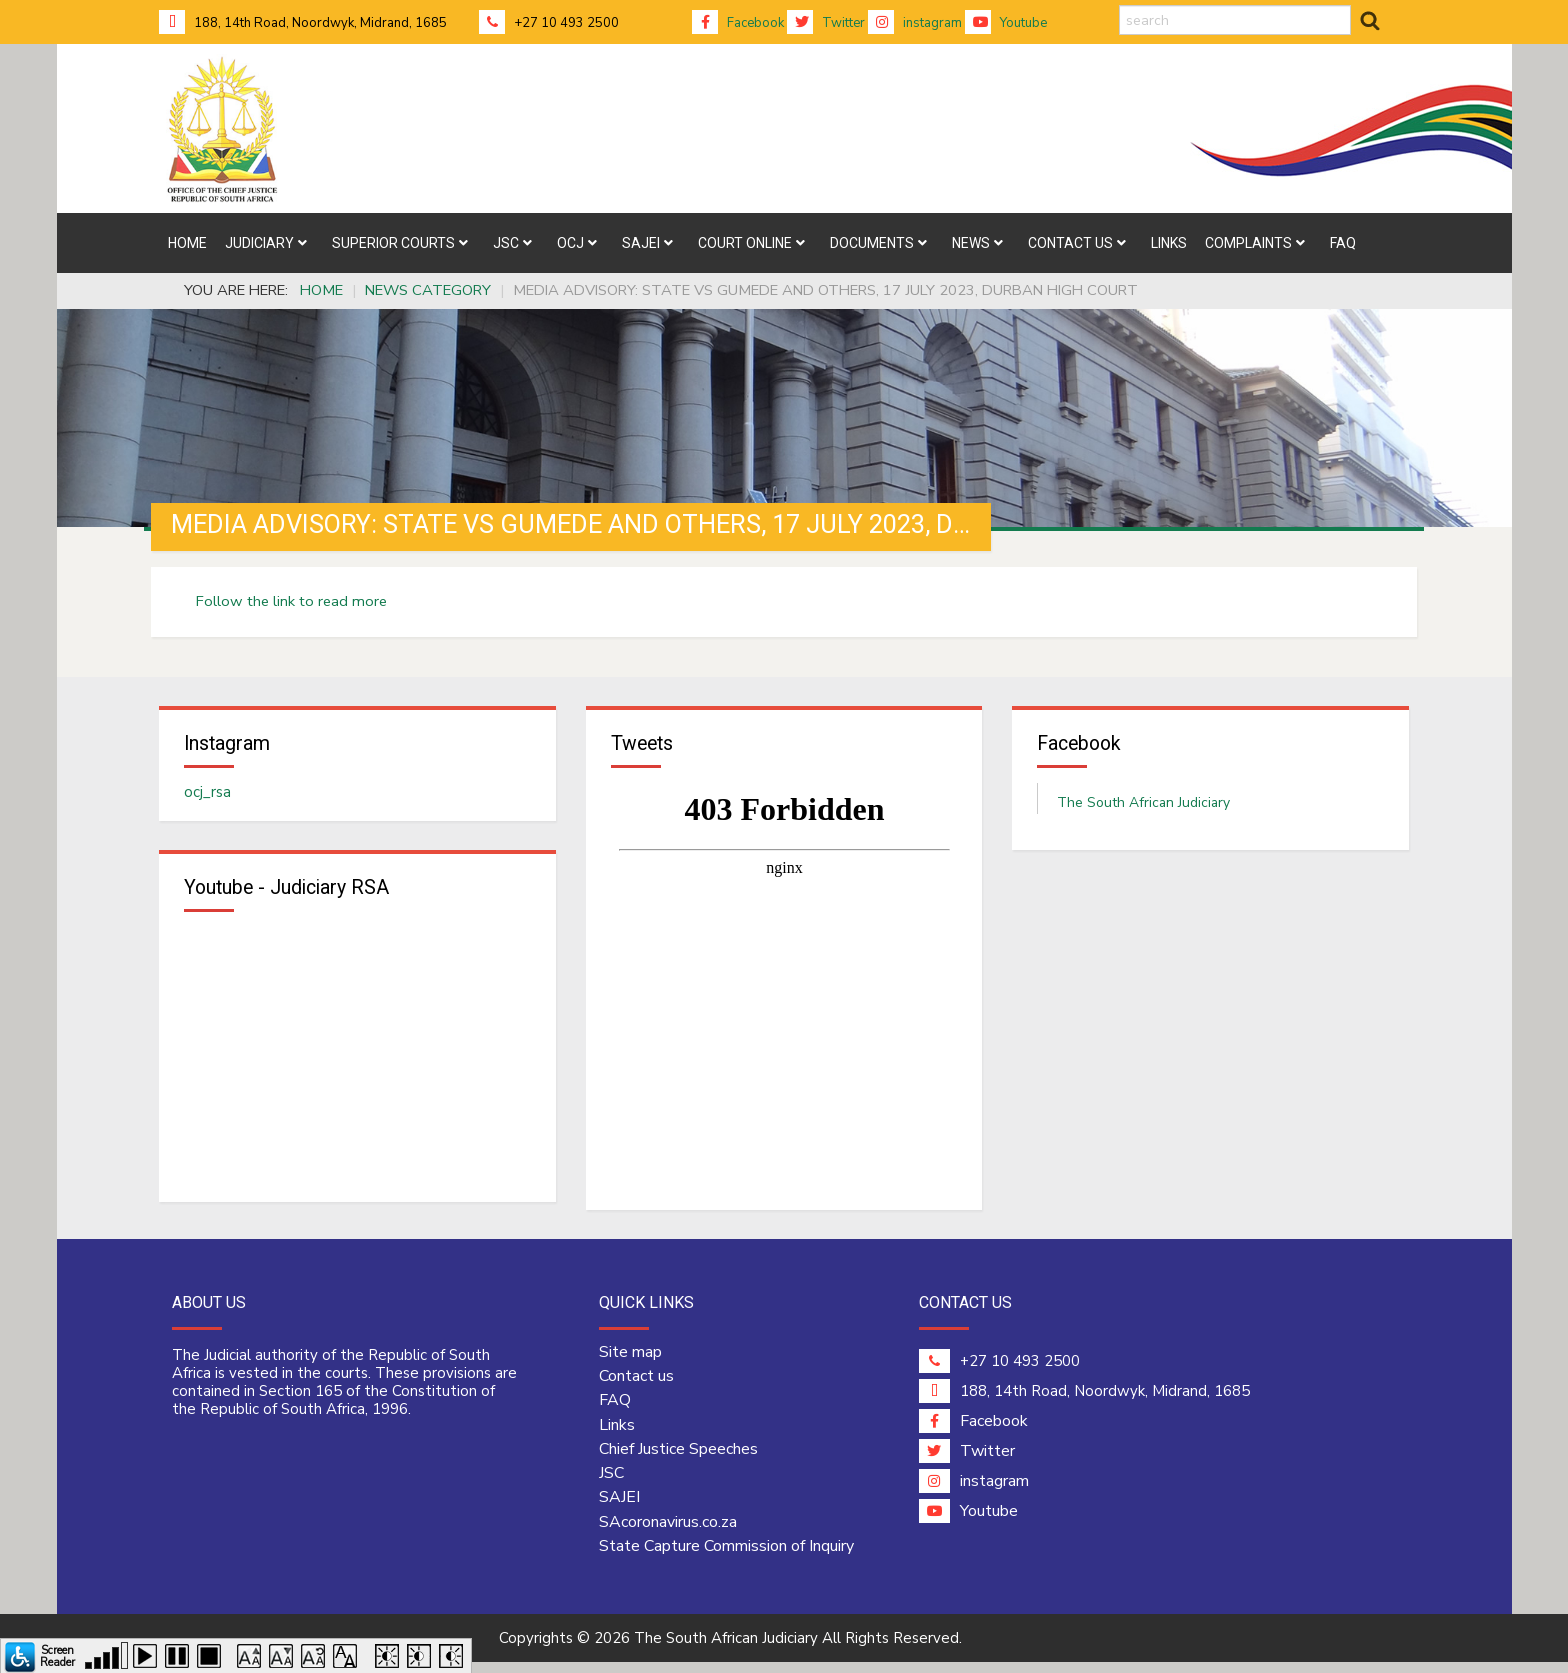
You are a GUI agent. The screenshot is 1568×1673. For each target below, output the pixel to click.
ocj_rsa (207, 797)
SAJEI (619, 1508)
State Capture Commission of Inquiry (726, 1556)
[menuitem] (187, 243)
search (1119, 5)
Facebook (738, 23)
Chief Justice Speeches (678, 1459)
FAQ (615, 1411)
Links (617, 1435)
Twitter (826, 23)
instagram (915, 23)
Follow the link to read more (291, 601)
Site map (630, 1362)
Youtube (1006, 23)
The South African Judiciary (1143, 807)
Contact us (636, 1386)
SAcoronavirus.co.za (668, 1532)
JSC (611, 1484)
